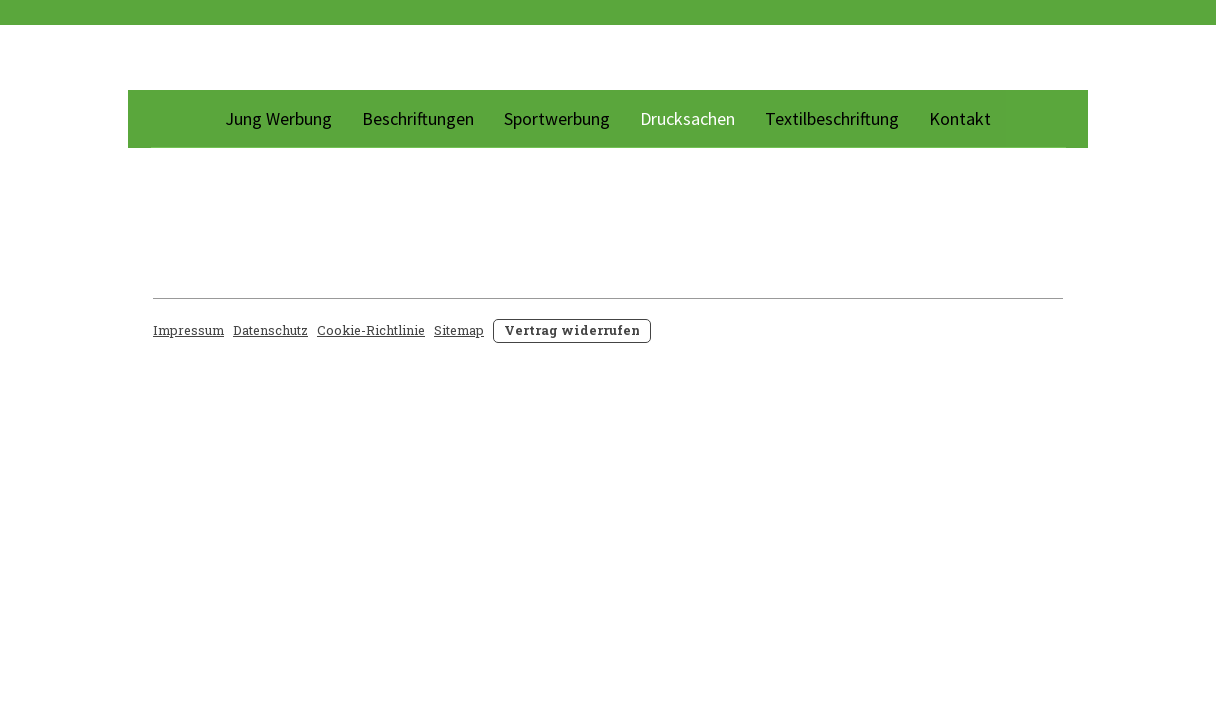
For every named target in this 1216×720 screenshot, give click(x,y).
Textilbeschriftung (832, 118)
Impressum (188, 330)
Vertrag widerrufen (572, 330)
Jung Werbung (278, 118)
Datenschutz (270, 330)
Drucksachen (687, 118)
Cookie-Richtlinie (371, 330)
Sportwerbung (557, 118)
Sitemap (459, 330)
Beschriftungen (418, 118)
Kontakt (960, 118)
